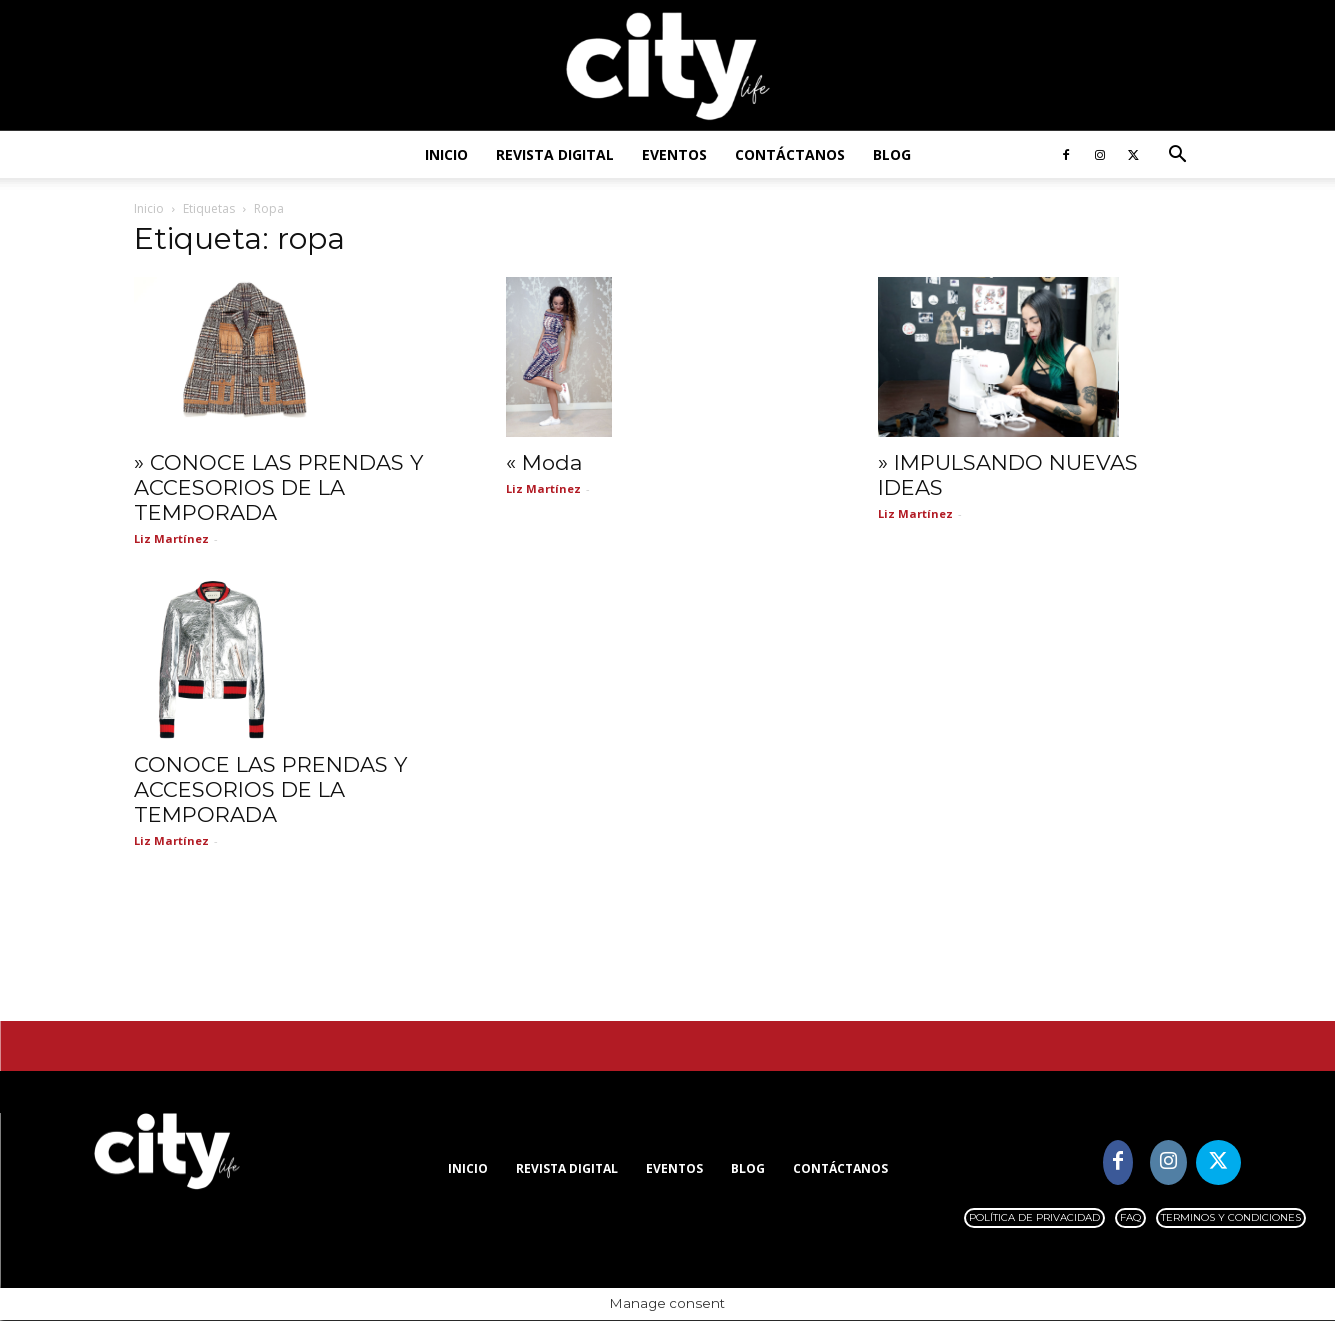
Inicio (446, 154)
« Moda (544, 463)
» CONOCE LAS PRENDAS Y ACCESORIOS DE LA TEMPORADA (278, 488)
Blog (892, 154)
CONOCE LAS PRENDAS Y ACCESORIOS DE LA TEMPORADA (270, 790)
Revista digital (555, 154)
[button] (1178, 156)
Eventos (674, 154)
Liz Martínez (171, 539)
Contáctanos (790, 154)
